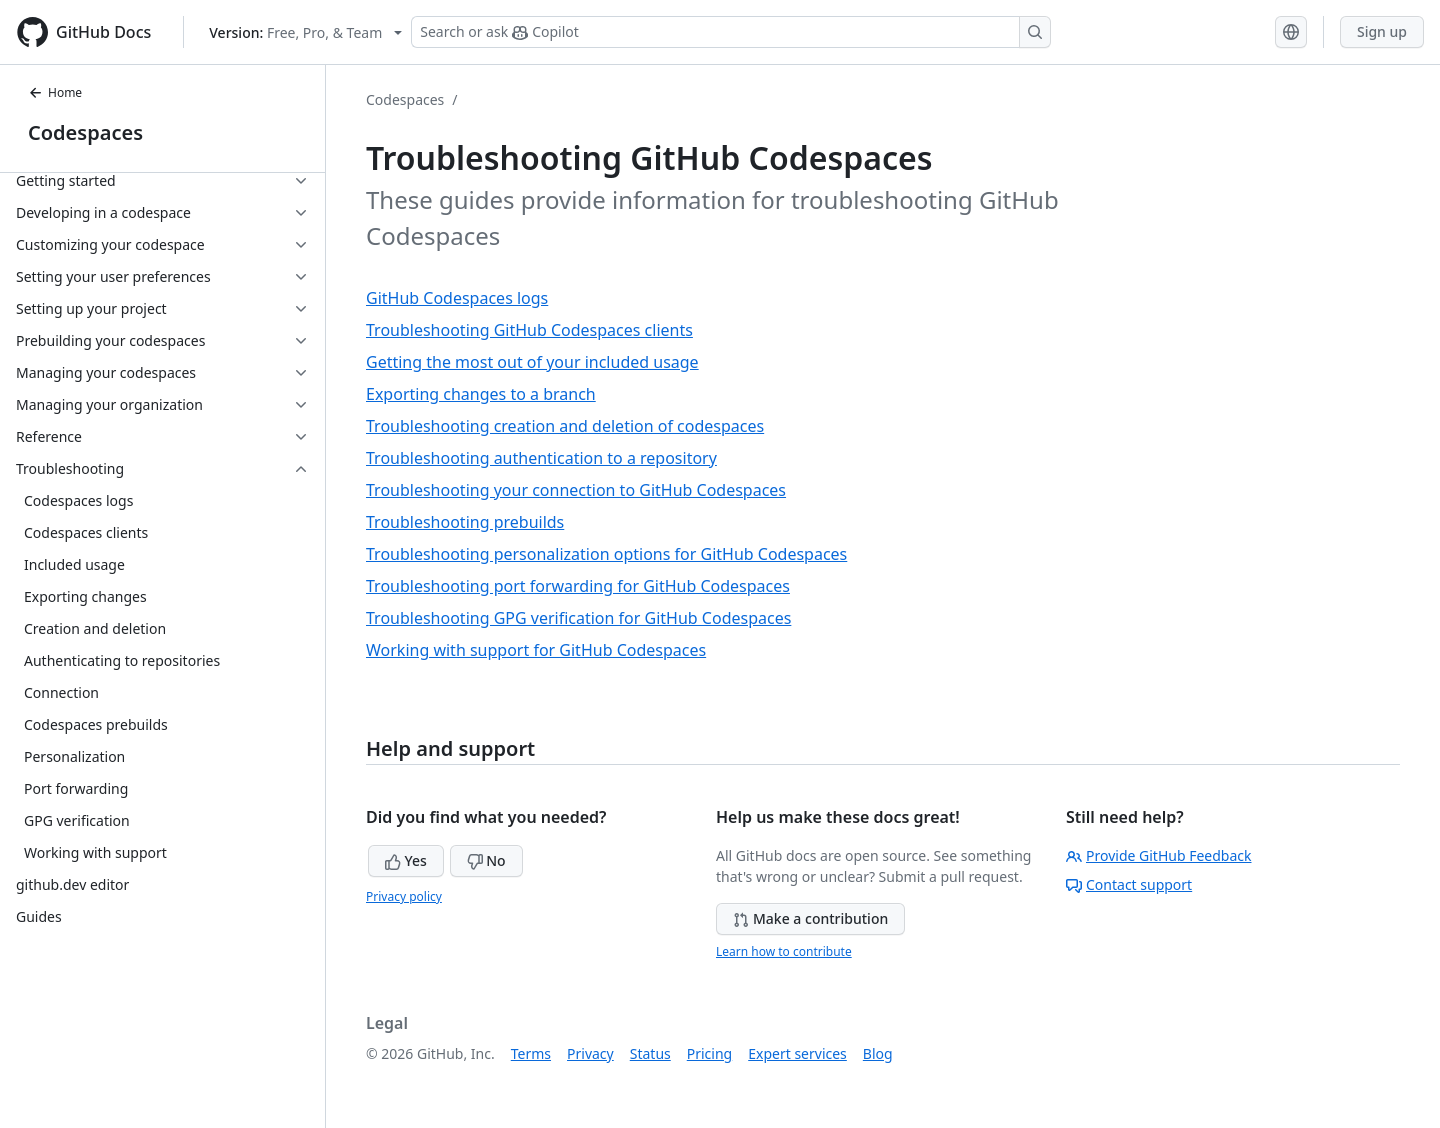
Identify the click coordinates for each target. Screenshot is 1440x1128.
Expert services (797, 1053)
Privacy (590, 1053)
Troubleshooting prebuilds (465, 522)
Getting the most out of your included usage (532, 362)
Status (650, 1053)
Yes (406, 860)
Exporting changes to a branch (481, 394)
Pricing (709, 1053)
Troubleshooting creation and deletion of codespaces (565, 426)
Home (55, 92)
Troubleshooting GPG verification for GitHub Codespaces (578, 618)
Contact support (1129, 884)
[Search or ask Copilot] (731, 32)
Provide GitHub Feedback (1159, 855)
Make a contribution (810, 918)
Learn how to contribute (784, 951)
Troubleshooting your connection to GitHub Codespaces (576, 490)
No (486, 860)
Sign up (1382, 31)
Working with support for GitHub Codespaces (536, 650)
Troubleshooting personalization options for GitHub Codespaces (606, 554)
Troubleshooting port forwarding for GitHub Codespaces (578, 586)
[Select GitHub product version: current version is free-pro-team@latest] (305, 32)
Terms (531, 1053)
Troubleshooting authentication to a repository (541, 458)
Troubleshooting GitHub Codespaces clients (529, 330)
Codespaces (85, 132)
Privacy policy (404, 896)
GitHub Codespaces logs (457, 298)
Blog (878, 1053)
